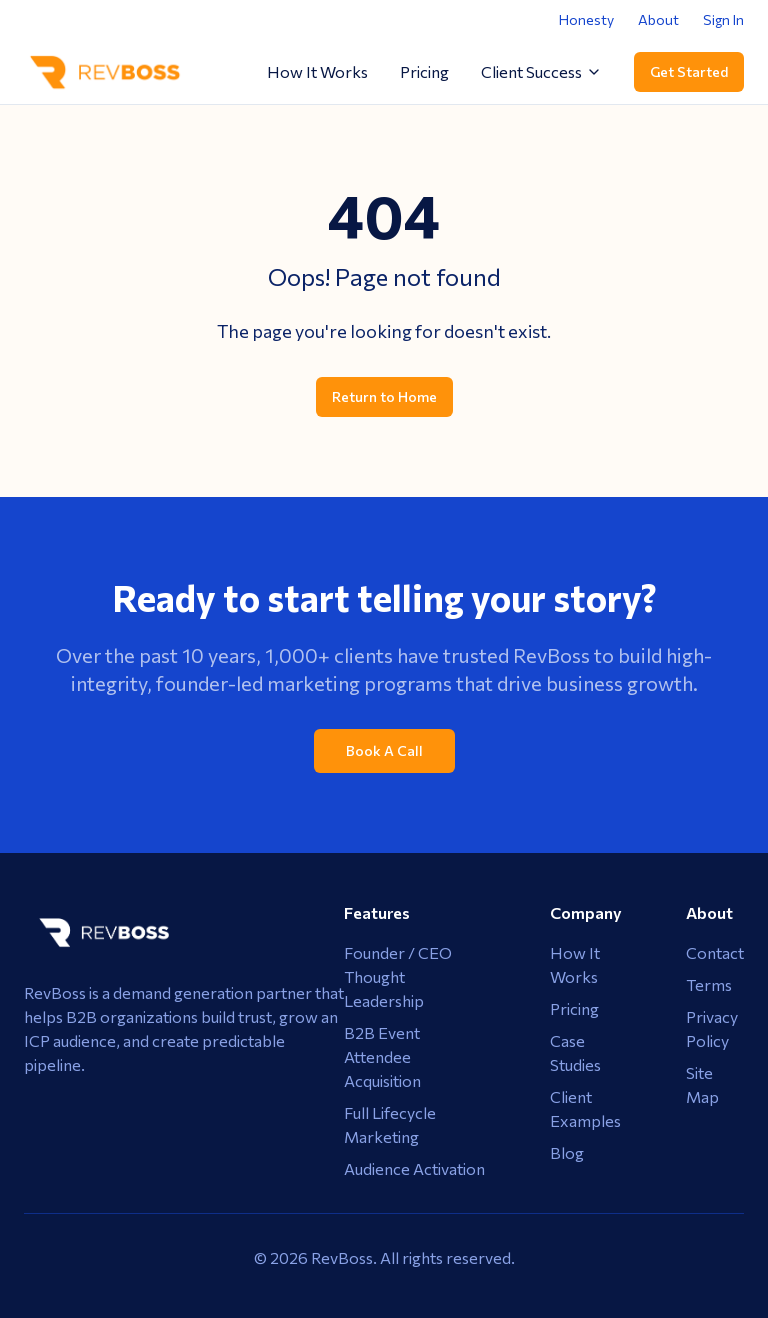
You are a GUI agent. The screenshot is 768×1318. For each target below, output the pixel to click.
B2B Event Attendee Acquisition (382, 1056)
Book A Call (384, 750)
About (658, 19)
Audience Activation (414, 1168)
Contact (715, 952)
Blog (567, 1152)
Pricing (424, 71)
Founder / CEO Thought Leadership (398, 976)
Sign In (723, 19)
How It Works (317, 71)
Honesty (586, 19)
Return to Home (384, 396)
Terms (709, 984)
